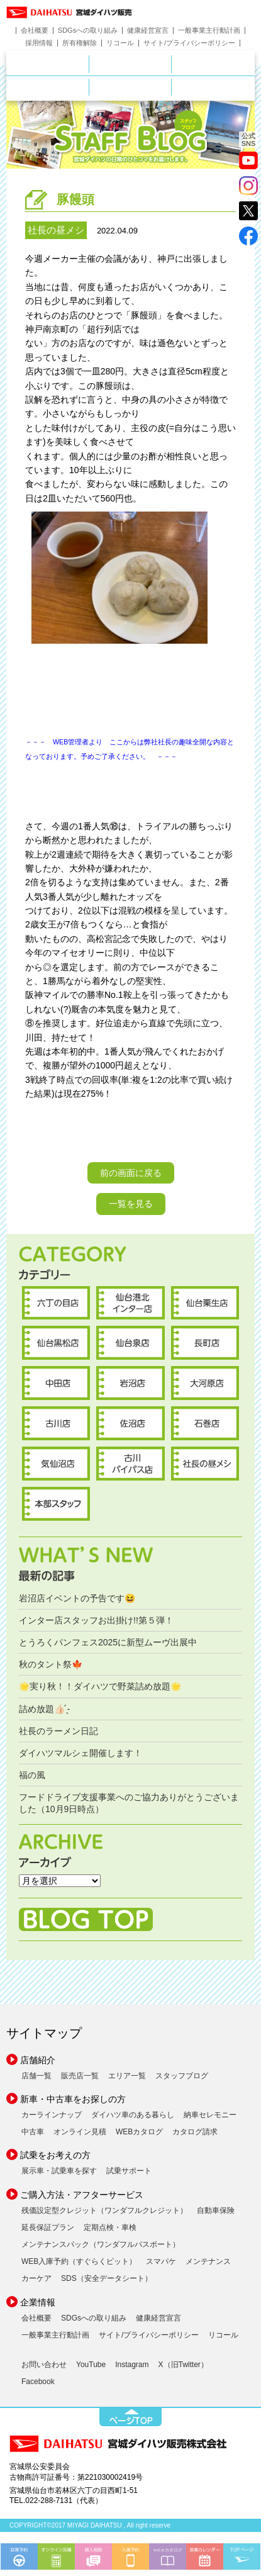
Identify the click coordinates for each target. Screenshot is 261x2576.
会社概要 (34, 30)
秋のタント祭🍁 (50, 1664)
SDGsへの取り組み (88, 30)
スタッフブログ (181, 2075)
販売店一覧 (80, 2075)
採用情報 (39, 43)
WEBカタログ (139, 2131)
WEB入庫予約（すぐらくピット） (78, 2261)
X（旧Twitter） (183, 2364)
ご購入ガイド (171, 86)
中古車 (32, 2131)
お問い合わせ (44, 2364)
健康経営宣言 (148, 30)
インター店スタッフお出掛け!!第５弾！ (96, 1620)
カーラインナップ (51, 2114)
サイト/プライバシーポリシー (189, 43)
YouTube (91, 2364)
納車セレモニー (210, 2114)
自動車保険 (216, 2210)
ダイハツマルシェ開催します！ (80, 1753)
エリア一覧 (127, 2075)
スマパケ (161, 2261)
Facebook (38, 2381)
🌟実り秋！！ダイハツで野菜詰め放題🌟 (100, 1686)
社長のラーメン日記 (58, 1731)
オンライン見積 (79, 2131)
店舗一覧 (36, 2075)
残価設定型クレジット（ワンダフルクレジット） (104, 2210)
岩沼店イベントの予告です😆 (77, 1598)
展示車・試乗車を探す (59, 2170)
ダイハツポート (213, 87)
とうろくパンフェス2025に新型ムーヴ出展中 (108, 1642)
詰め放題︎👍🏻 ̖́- (44, 1709)
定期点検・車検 (110, 2227)
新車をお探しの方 (171, 62)
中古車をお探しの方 (213, 64)
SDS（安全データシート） (106, 2278)
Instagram (131, 2364)
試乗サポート (129, 2170)
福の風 (32, 1775)
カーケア (36, 2278)
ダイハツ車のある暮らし (132, 2114)
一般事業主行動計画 (209, 30)
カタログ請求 (195, 2131)
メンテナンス (208, 2261)
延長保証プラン (47, 2227)
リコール (120, 43)
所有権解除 (79, 43)
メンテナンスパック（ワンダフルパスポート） (100, 2244)
